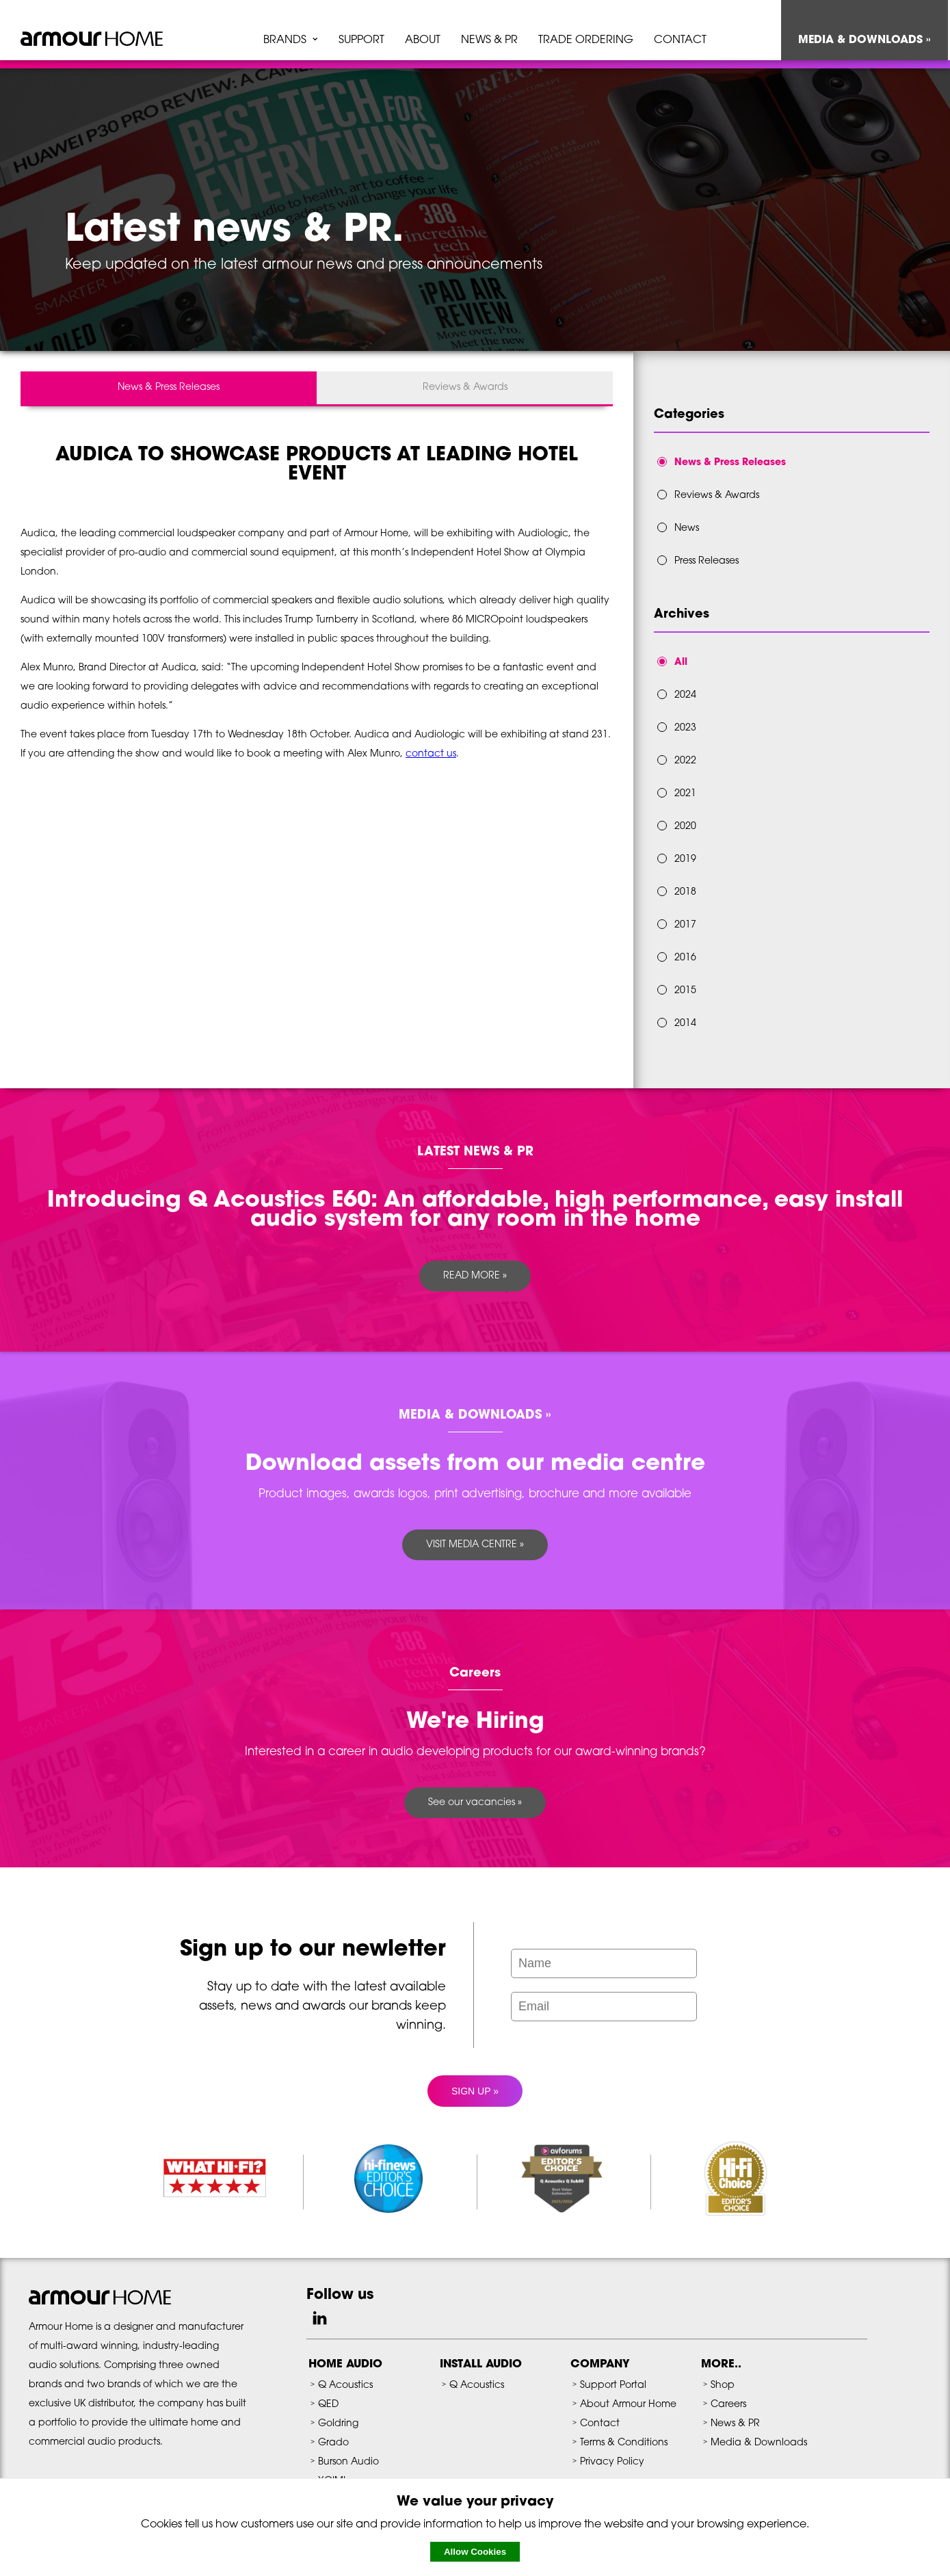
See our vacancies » (475, 1803)
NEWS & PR (489, 40)
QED (328, 2405)
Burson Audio (348, 2462)
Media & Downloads (759, 2443)
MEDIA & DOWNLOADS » (864, 40)
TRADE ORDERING (585, 40)
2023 (685, 728)
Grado (333, 2443)
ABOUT (422, 40)
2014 (685, 1023)
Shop (723, 2385)
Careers (728, 2405)
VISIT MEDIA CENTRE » (475, 1545)
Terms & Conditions (624, 2443)
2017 (685, 925)
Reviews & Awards (465, 387)
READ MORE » (475, 1276)
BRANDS (284, 40)
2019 (685, 859)
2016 (685, 958)
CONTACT (680, 40)
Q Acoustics (345, 2385)
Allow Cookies (475, 2552)
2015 (685, 991)
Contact (600, 2424)
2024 (685, 695)
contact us (431, 754)
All (680, 662)
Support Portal (613, 2385)
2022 (685, 761)
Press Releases (706, 561)
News (686, 528)
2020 (685, 827)
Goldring (338, 2424)
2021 (685, 794)
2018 (685, 892)
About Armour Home (628, 2405)
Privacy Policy (612, 2462)
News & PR (735, 2424)
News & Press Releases (169, 387)
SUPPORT (361, 40)
